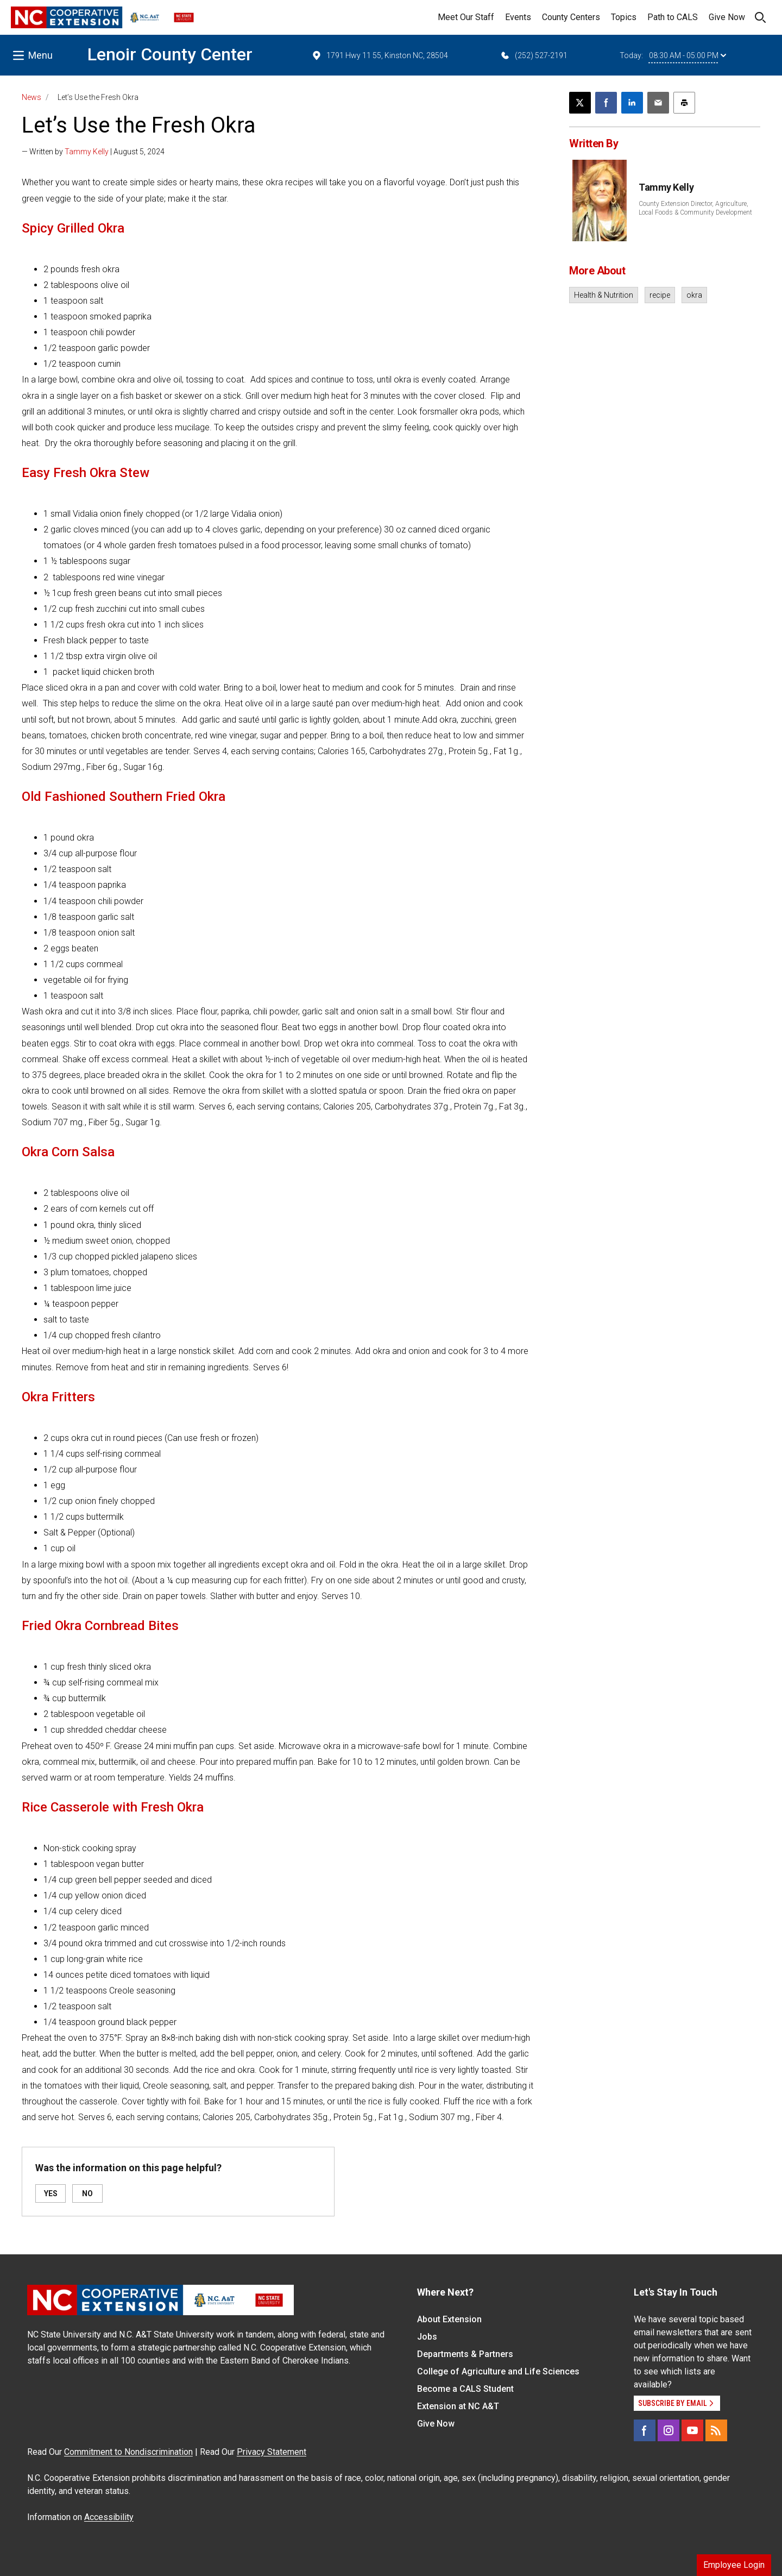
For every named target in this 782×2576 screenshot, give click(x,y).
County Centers (571, 17)
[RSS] (716, 2430)
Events (518, 17)
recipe (659, 295)
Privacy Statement (271, 2452)
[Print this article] (684, 103)
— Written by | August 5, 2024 (93, 151)
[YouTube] (692, 2430)
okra (694, 295)
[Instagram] (668, 2430)
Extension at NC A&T (458, 2406)
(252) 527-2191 (533, 55)
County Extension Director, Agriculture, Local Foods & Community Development (695, 208)
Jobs (427, 2336)
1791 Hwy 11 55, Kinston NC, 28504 (379, 55)
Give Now (727, 17)
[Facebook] (644, 2430)
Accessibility (109, 2517)
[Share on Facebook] (606, 103)
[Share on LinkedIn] (632, 103)
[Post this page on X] (580, 103)
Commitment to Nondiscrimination (128, 2452)
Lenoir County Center (170, 54)
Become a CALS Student (465, 2389)
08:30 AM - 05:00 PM (687, 55)
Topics (623, 17)
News (31, 97)
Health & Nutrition (603, 295)
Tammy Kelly (87, 151)
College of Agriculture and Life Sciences (498, 2371)
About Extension (449, 2319)
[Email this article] (658, 103)
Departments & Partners (465, 2354)
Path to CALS (672, 17)
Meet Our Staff (466, 17)
